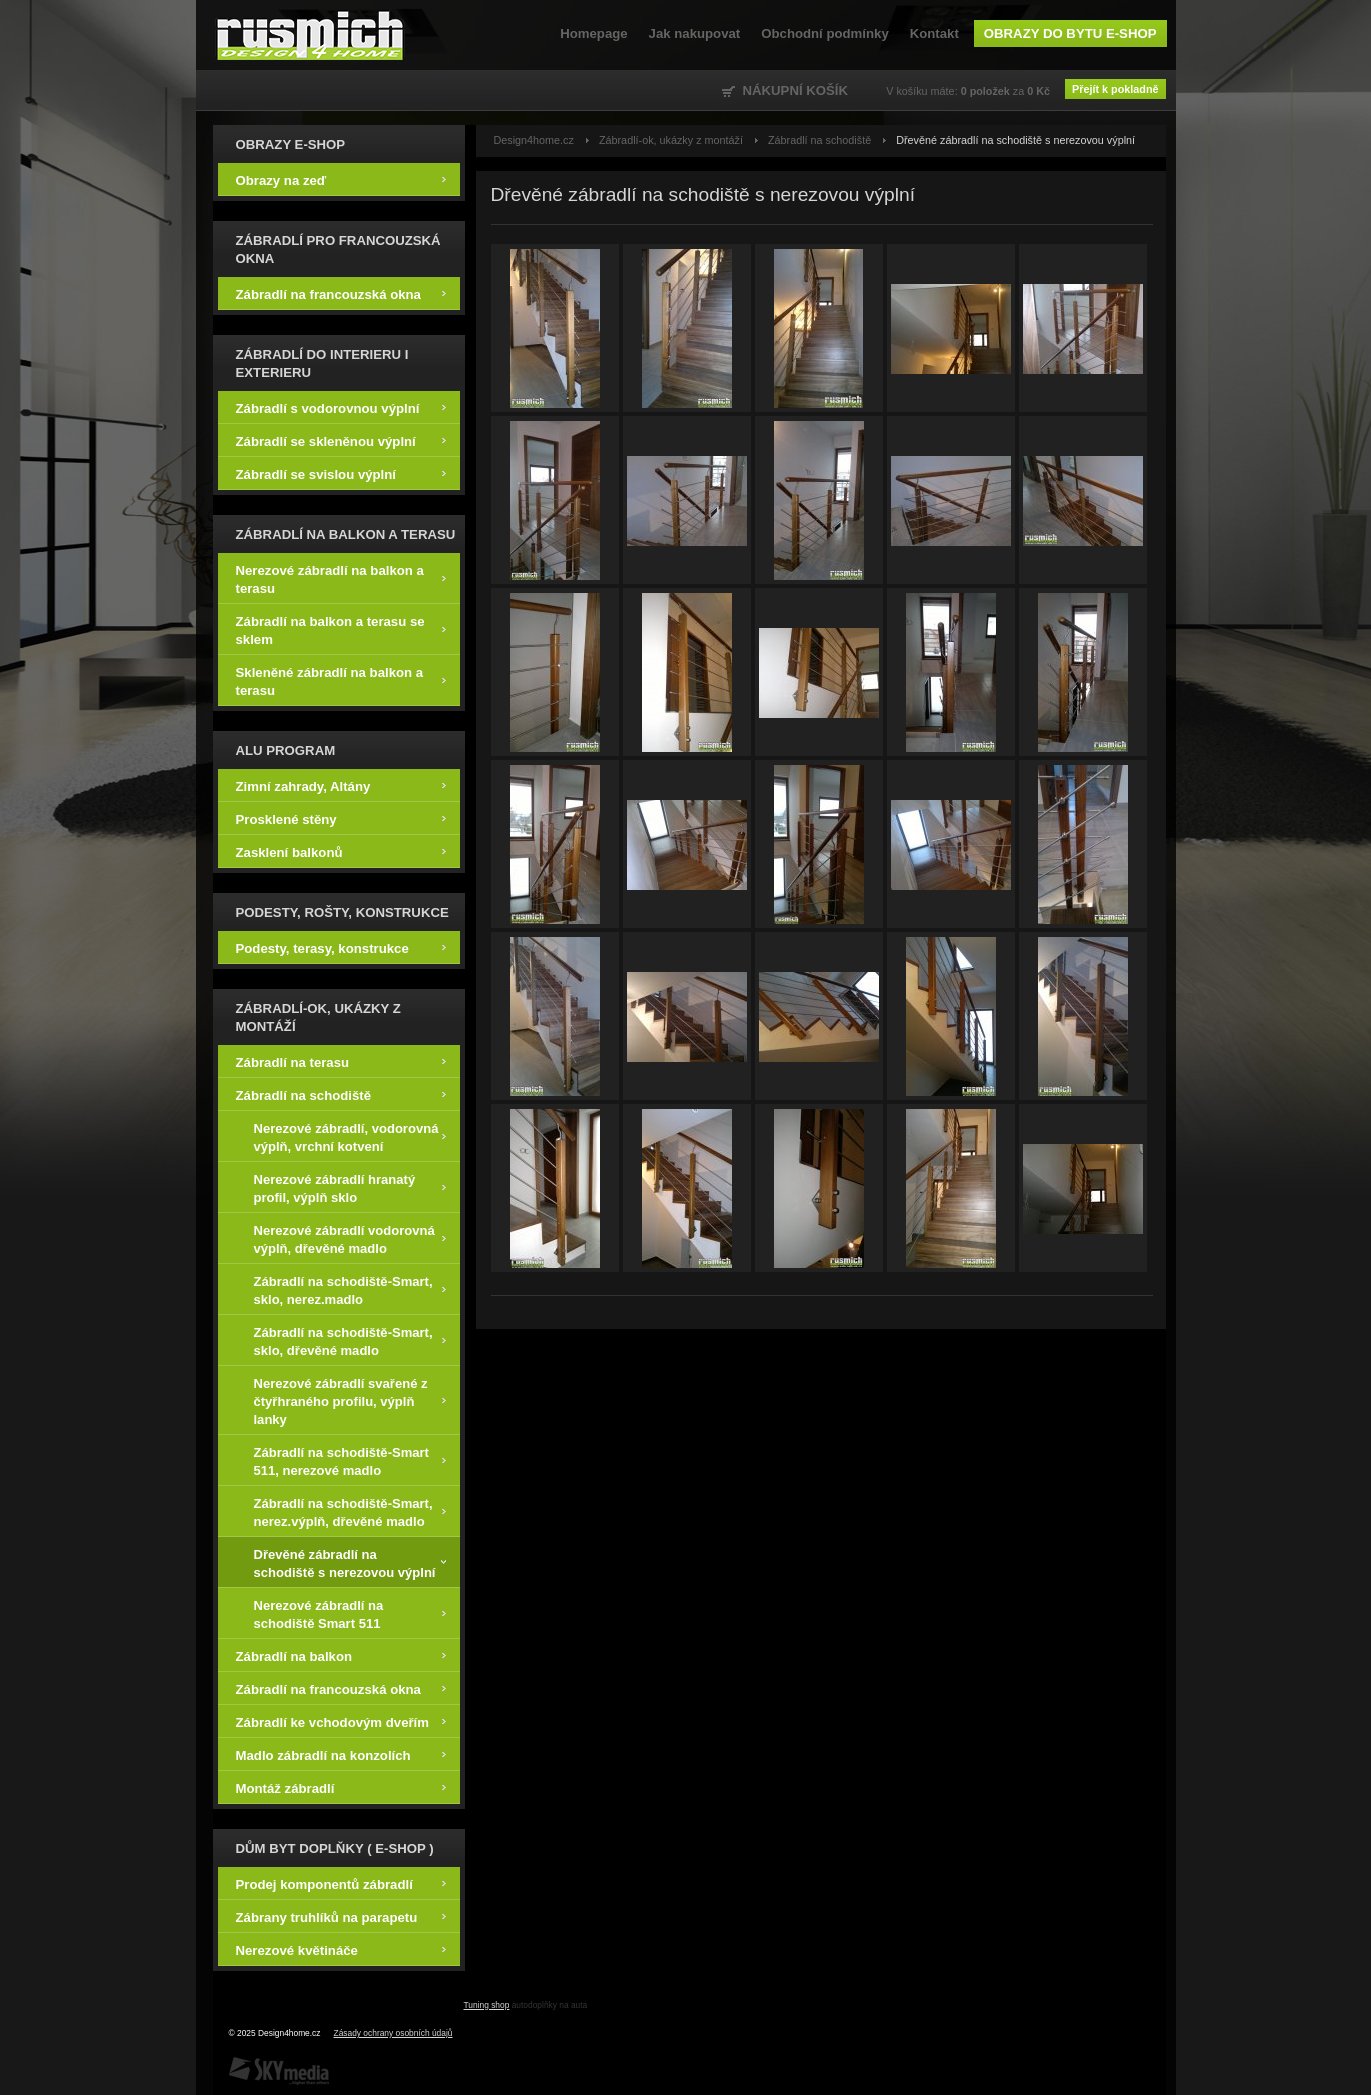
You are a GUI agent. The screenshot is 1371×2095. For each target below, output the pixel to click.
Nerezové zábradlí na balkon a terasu (341, 578)
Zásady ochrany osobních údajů (393, 2033)
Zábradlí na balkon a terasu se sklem (341, 629)
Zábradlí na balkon (341, 1655)
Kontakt (934, 33)
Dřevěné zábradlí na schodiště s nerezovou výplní (350, 1562)
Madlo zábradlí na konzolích (341, 1754)
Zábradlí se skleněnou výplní (341, 440)
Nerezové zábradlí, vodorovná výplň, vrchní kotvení (350, 1136)
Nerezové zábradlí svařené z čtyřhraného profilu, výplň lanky (350, 1400)
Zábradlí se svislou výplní (341, 473)
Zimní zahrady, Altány (341, 785)
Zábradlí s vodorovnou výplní (341, 407)
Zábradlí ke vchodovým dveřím (341, 1721)
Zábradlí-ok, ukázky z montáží (671, 140)
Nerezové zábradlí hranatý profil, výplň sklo (350, 1187)
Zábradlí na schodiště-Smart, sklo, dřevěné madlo (350, 1340)
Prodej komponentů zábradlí (341, 1883)
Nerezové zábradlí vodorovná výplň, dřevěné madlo (350, 1238)
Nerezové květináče (341, 1949)
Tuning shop (487, 2005)
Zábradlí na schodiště (341, 1094)
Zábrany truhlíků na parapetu (341, 1916)
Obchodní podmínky (824, 33)
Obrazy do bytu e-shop (1070, 33)
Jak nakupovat (695, 33)
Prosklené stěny (341, 818)
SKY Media (279, 2071)
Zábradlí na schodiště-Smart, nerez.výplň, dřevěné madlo (350, 1511)
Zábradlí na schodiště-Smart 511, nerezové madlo (350, 1460)
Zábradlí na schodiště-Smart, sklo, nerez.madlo (350, 1289)
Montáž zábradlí (341, 1787)
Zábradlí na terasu (341, 1061)
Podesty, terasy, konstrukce (341, 947)
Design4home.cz (310, 35)
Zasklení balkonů (341, 851)
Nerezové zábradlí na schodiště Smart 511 (350, 1613)
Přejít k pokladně (1115, 89)
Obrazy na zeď (341, 179)
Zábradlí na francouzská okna (341, 293)
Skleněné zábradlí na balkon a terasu (341, 680)
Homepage (593, 33)
